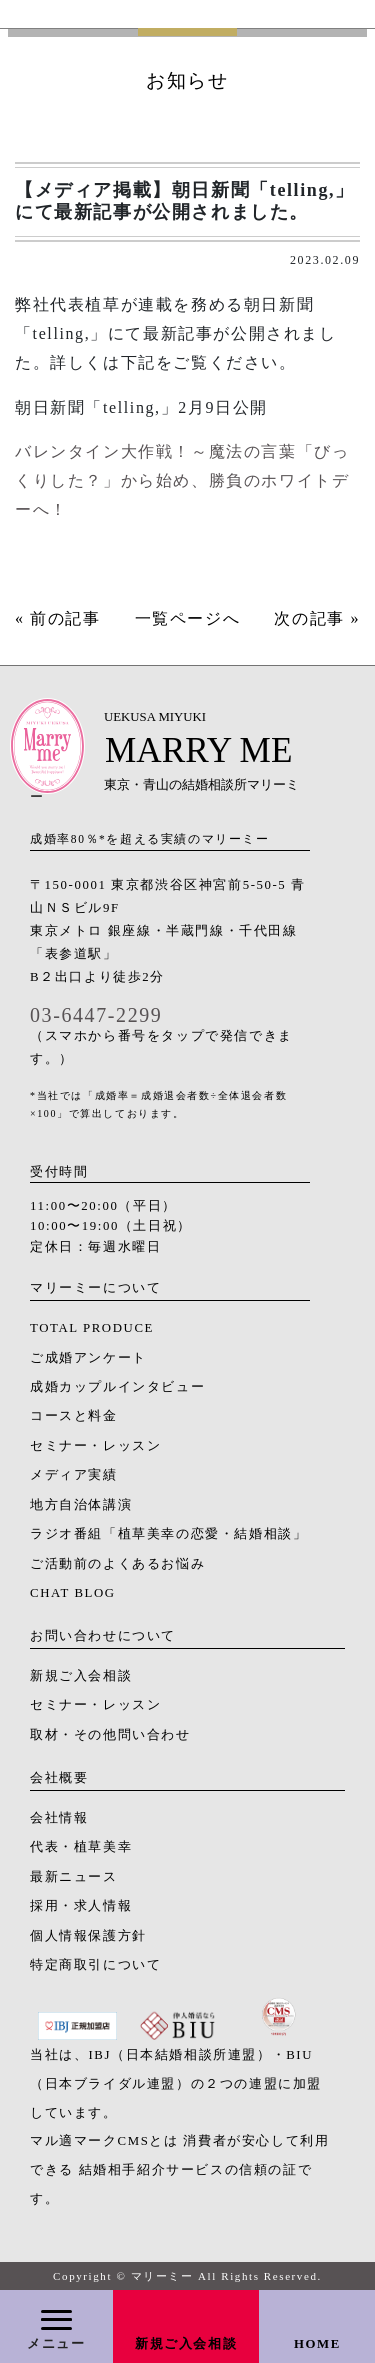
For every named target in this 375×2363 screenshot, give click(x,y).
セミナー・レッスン (95, 1446)
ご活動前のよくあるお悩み (117, 1564)
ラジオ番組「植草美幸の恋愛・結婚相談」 (168, 1534)
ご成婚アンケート (88, 1358)
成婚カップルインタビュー (117, 1387)
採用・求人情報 (81, 1906)
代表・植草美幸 (81, 1847)
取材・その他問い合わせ (110, 1735)
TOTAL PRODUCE (92, 1328)
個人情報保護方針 (88, 1936)
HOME (317, 2344)
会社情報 (59, 1818)
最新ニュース (74, 1877)
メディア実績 (74, 1475)
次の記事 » (317, 618)
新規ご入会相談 (186, 2344)
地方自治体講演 (81, 1505)
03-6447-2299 (96, 1015)
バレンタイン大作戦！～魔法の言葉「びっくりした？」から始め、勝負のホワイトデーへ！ (182, 480)
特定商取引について (95, 1965)
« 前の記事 (58, 618)
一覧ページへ (188, 618)
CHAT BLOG (73, 1593)
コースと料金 (74, 1416)
